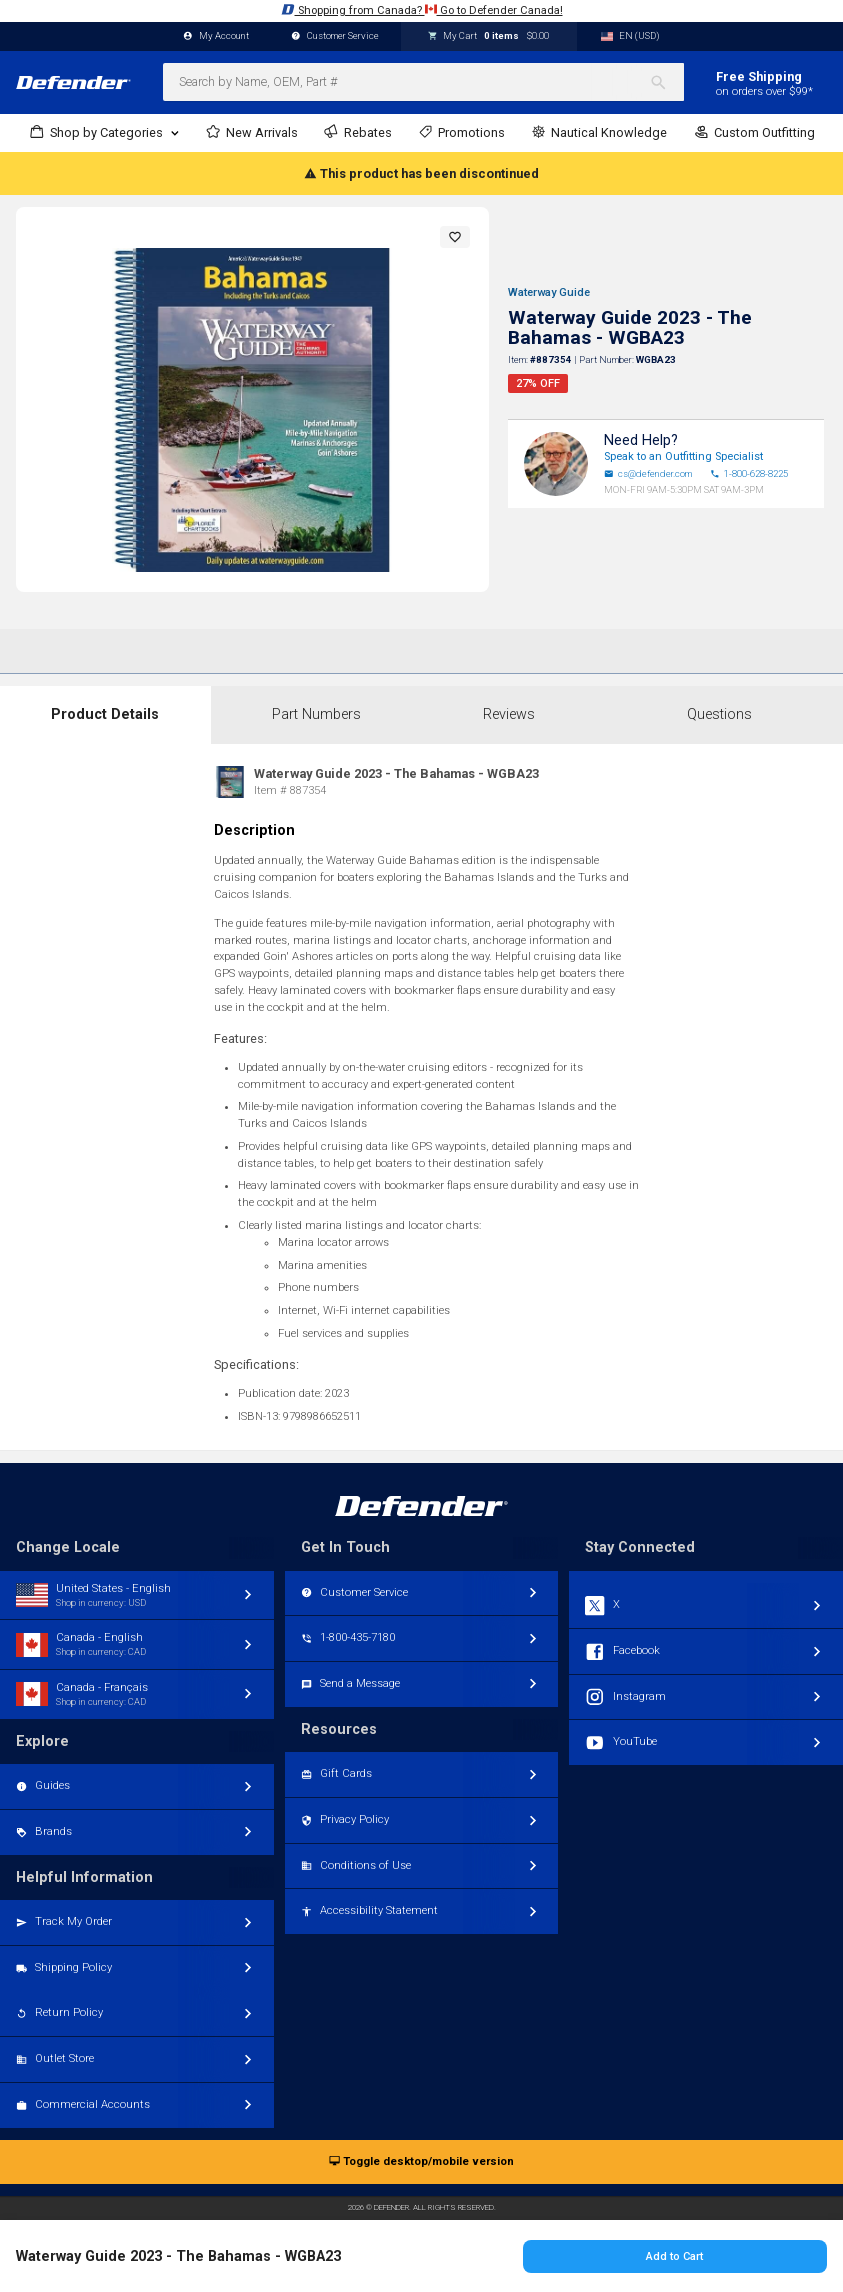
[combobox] (423, 82)
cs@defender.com (648, 474)
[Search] (666, 82)
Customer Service (335, 36)
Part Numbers (316, 714)
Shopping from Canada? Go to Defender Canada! (422, 9)
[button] (455, 237)
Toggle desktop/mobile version (421, 2162)
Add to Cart (674, 2256)
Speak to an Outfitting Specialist (683, 456)
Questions (719, 714)
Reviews (509, 714)
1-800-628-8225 (749, 474)
